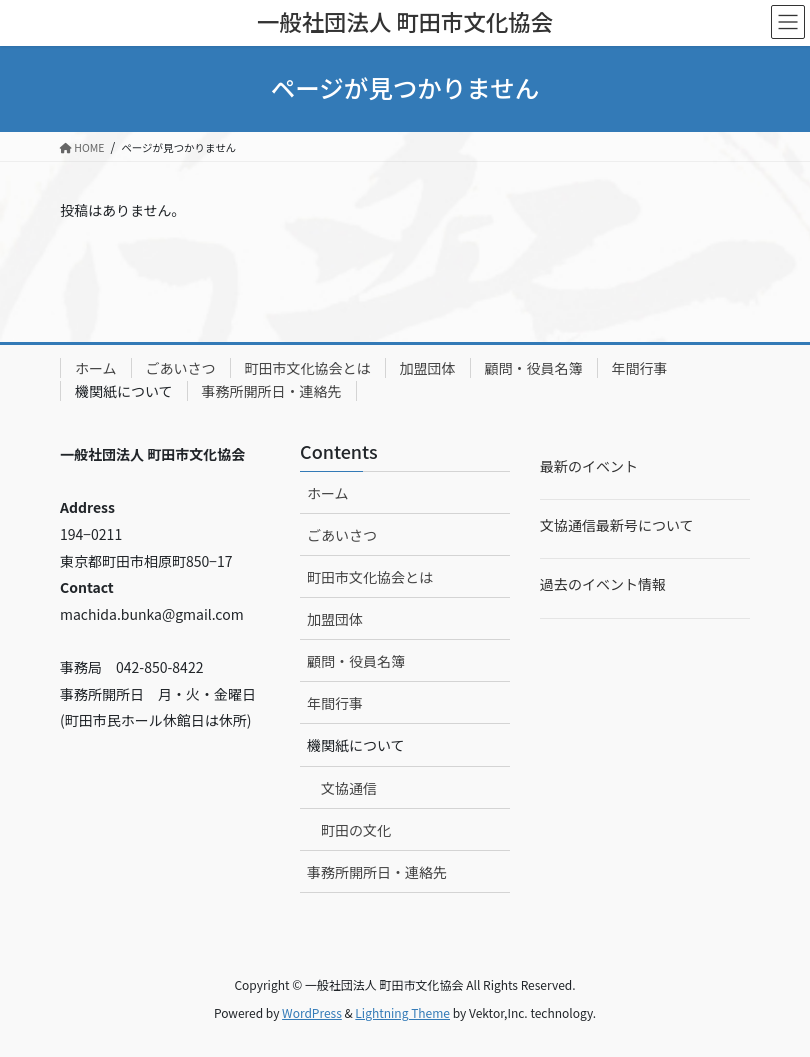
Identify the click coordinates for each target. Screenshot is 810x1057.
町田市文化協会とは (308, 368)
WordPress (312, 1012)
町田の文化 (356, 830)
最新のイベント (589, 466)
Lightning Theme (402, 1012)
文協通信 (349, 788)
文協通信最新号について (617, 525)
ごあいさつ (181, 368)
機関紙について (124, 391)
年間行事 (640, 368)
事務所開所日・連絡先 (272, 391)
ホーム (96, 368)
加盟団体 (428, 368)
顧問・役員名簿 (534, 368)
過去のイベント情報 (603, 584)
